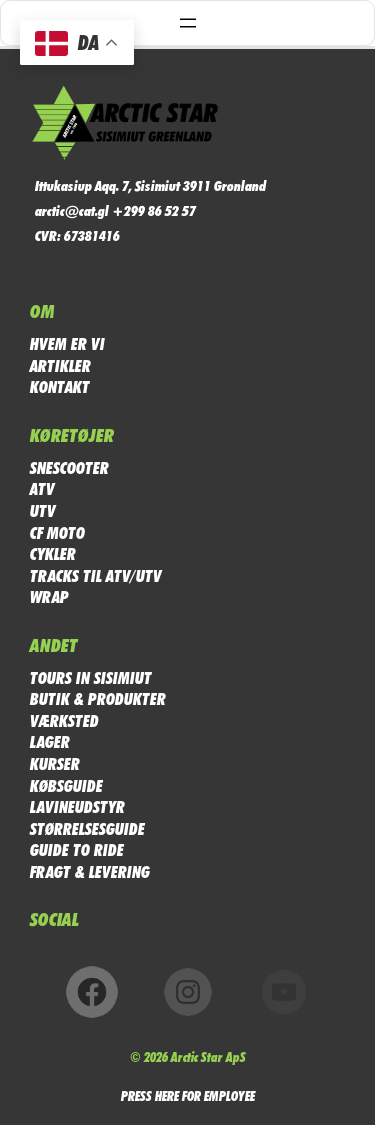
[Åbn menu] (188, 23)
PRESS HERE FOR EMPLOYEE (188, 1095)
